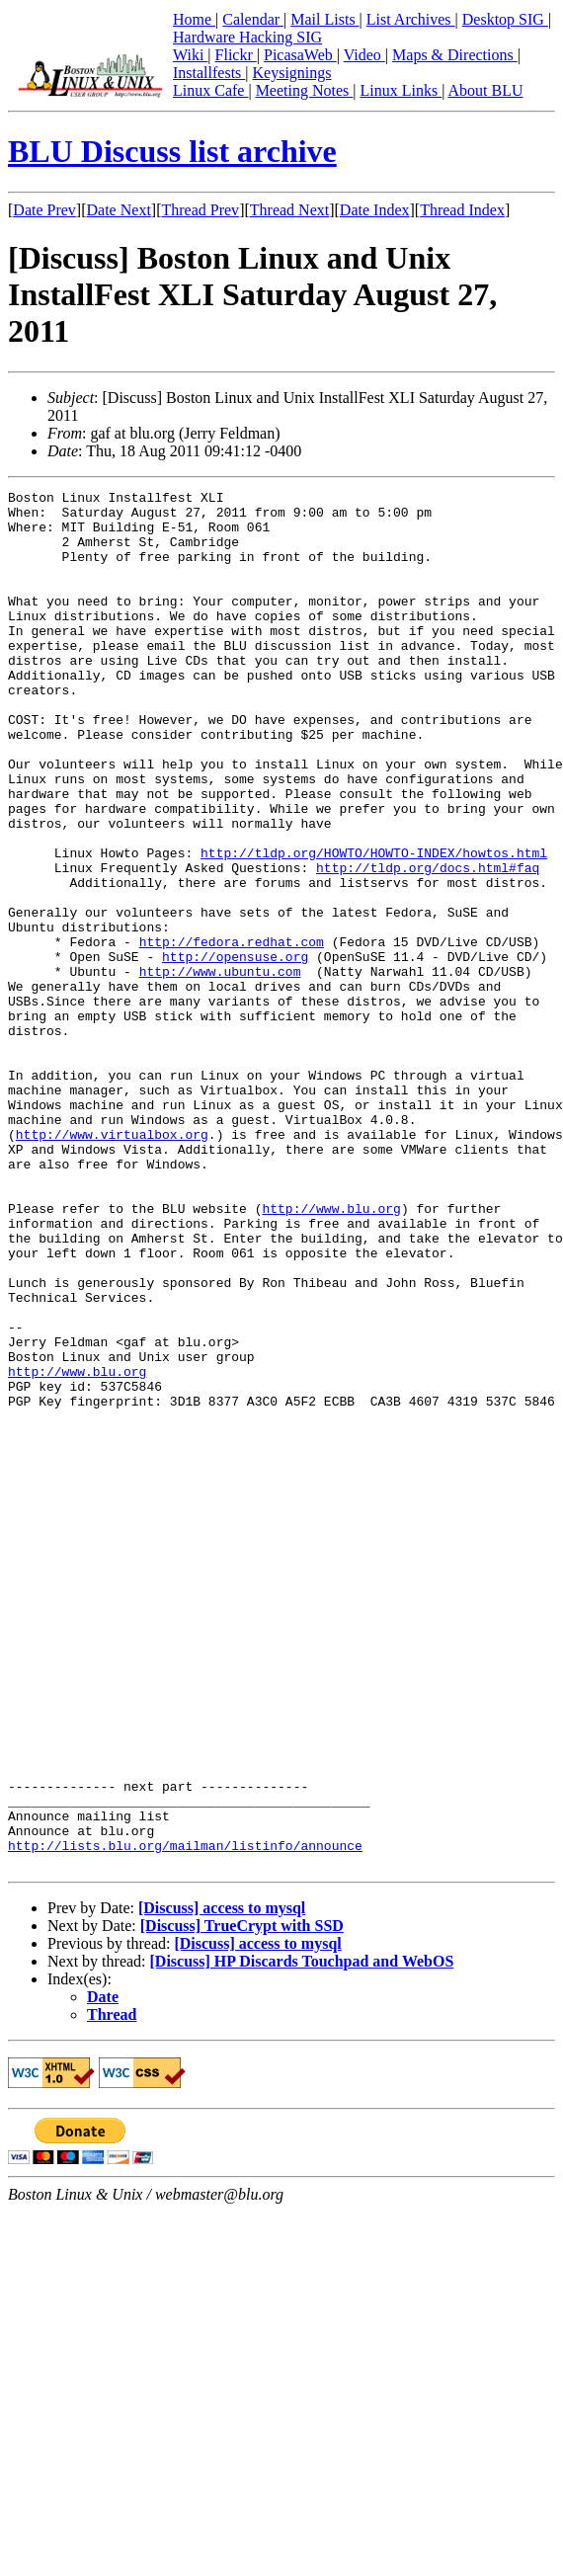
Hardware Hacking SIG (247, 37)
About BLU (485, 90)
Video (364, 54)
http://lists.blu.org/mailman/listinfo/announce (185, 2118)
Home (194, 19)
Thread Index (462, 209)
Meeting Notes (305, 90)
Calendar (252, 19)
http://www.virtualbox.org (112, 1264)
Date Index (375, 209)
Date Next (119, 209)
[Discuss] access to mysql (221, 2183)
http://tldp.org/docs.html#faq (427, 944)
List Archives (410, 19)
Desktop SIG (505, 19)
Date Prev (44, 209)
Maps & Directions (455, 54)
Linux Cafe (210, 90)
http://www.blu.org (331, 1353)
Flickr (236, 54)
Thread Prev (200, 209)
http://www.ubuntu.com (220, 1069)
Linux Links (401, 90)
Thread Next (289, 209)
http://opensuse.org (235, 1051)
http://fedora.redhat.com (231, 1033)
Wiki (190, 54)
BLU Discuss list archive (172, 151)
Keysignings (292, 72)
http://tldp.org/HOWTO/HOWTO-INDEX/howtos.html (374, 926)
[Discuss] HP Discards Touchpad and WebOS (302, 2236)
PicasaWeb (300, 54)
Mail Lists (324, 19)
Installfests (209, 72)
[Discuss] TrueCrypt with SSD (242, 2201)
